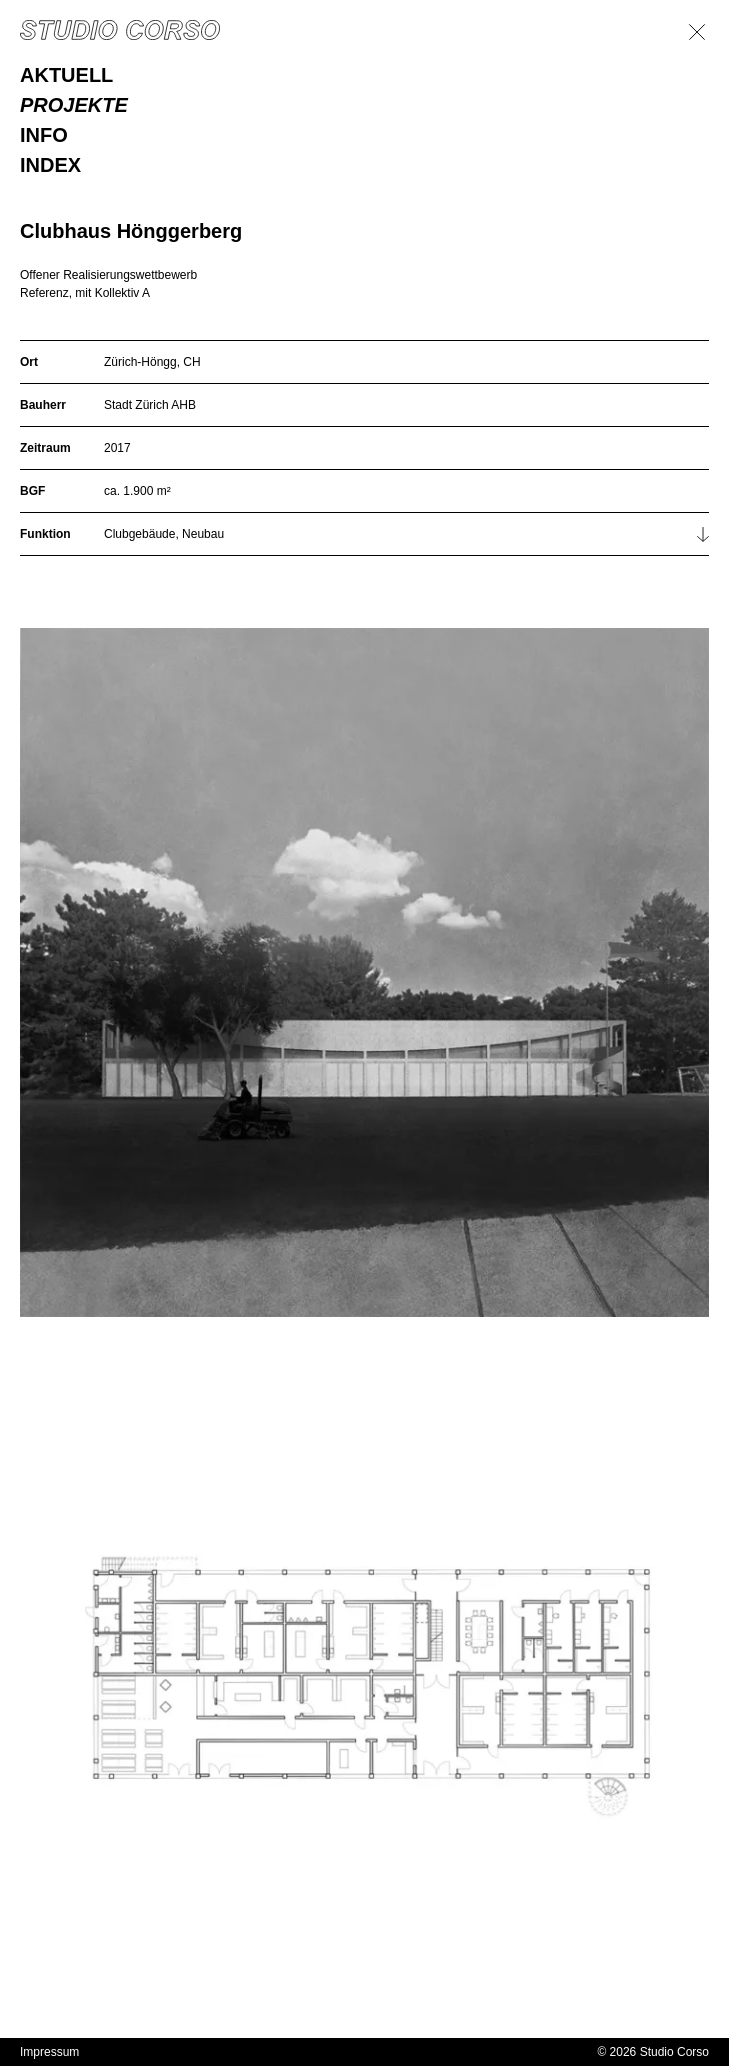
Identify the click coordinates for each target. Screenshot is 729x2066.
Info (44, 135)
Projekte (74, 105)
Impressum (49, 2052)
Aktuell (66, 75)
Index (50, 165)
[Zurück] (697, 32)
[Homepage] (120, 30)
